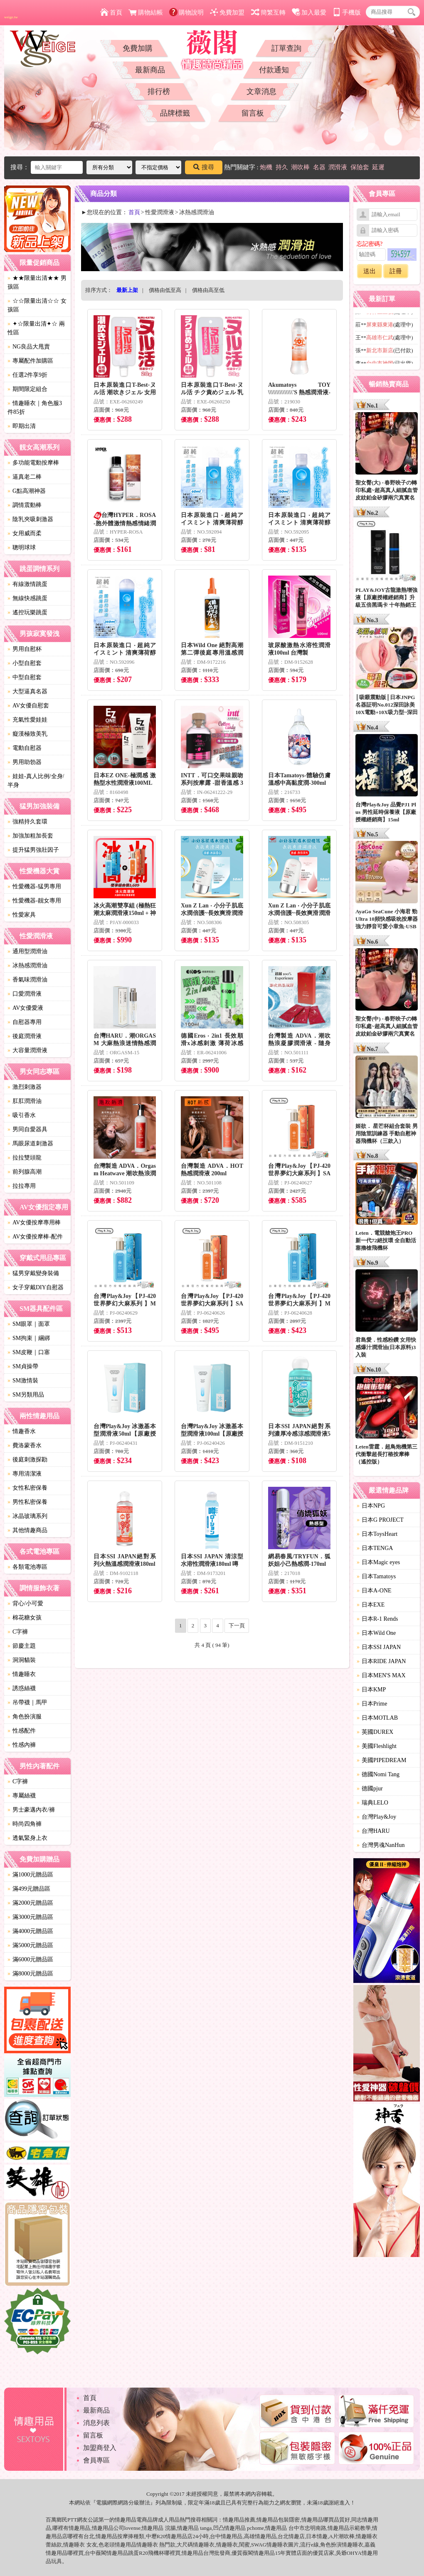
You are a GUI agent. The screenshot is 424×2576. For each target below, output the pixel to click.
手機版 (347, 12)
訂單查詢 (286, 48)
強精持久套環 (27, 821)
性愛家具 (21, 915)
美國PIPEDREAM (381, 1760)
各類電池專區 (27, 1567)
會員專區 (96, 2460)
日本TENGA (375, 1548)
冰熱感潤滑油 (27, 965)
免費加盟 (227, 12)
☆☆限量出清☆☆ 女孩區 (37, 305)
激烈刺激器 (24, 1087)
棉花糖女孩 (24, 1617)
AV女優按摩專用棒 (34, 1222)
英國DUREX (375, 1732)
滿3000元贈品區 (30, 1917)
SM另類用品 (25, 1395)
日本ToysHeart (377, 1534)
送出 (369, 271)
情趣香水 (21, 1431)
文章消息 (261, 91)
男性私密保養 (27, 1502)
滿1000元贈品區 (30, 1874)
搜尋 (203, 167)
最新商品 (150, 70)
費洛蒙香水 (24, 1445)
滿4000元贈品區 (30, 1931)
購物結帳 (145, 12)
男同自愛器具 (27, 1129)
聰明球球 (21, 547)
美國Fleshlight (377, 1746)
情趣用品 (233, 2520)
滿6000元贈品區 (30, 1959)
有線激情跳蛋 (27, 584)
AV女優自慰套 (28, 705)
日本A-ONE (374, 1590)
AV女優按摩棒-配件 (35, 1237)
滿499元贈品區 (28, 1889)
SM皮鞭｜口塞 (28, 1352)
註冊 (395, 271)
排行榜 (159, 91)
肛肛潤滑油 (24, 1101)
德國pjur (370, 1788)
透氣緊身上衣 (27, 1838)
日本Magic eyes (378, 1562)
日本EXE (371, 1605)
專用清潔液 (24, 1474)
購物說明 (186, 12)
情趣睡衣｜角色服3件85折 (34, 407)
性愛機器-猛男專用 (34, 886)
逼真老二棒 (24, 477)
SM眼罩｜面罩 (28, 1324)
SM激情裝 (22, 1380)
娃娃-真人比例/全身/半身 (35, 780)
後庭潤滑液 (24, 1036)
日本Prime (372, 1704)
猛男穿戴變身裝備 (33, 1273)
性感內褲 (21, 1745)
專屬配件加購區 (30, 361)
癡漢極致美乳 (27, 734)
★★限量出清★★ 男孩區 (37, 282)
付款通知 (274, 70)
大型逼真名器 (27, 691)
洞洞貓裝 (21, 1660)
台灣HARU (373, 1831)
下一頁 (237, 1625)
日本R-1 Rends (377, 1619)
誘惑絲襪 (21, 1688)
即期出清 (21, 426)
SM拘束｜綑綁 (28, 1338)
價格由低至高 (165, 290)
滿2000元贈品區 (30, 1903)
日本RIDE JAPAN (381, 1661)
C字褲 (17, 1632)
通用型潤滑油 (27, 951)
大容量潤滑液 (27, 1050)
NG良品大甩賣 (28, 347)
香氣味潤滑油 (27, 980)
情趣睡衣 (21, 1674)
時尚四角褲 (24, 1824)
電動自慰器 (24, 748)
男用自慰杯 (24, 649)
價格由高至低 (208, 290)
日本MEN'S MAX (381, 1675)
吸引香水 (21, 1115)
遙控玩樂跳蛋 (27, 612)
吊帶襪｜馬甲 (27, 1702)
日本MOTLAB (377, 1718)
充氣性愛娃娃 (27, 720)
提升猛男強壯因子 (33, 850)
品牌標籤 (175, 113)
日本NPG (371, 1506)
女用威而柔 (24, 533)
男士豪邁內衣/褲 (31, 1810)
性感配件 (21, 1731)
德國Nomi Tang (378, 1774)
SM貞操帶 (22, 1366)
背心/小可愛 (25, 1603)
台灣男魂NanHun (380, 1845)
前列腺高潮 (24, 1172)
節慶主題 (21, 1646)
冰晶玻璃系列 (27, 1516)
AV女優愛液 (25, 1008)
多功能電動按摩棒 (33, 463)
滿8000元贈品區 (30, 1973)
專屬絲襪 (21, 1795)
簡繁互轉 (268, 12)
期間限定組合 (27, 389)
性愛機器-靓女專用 (34, 900)
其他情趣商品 (27, 1530)
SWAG (258, 2544)
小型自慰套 (24, 663)
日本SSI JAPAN (379, 1647)
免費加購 (138, 48)
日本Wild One (376, 1633)
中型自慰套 (24, 677)
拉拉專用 (21, 1186)
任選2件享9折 (27, 375)
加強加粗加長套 (30, 836)
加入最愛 (309, 12)
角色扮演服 (24, 1716)
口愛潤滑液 (24, 994)
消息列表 (96, 2422)
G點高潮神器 (26, 491)
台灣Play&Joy (376, 1817)
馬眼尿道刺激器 (30, 1143)
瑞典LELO (372, 1803)
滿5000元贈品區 (30, 1945)
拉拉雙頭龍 (24, 1158)
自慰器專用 (24, 1022)
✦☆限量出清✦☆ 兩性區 (36, 328)
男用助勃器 (24, 762)
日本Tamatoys (376, 1576)
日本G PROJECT (380, 1520)
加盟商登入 (99, 2447)
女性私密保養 (27, 1488)
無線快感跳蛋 (27, 598)
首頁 (111, 12)
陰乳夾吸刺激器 (30, 519)
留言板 (253, 113)
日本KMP (371, 1689)
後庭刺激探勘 (27, 1459)
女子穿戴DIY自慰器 (35, 1287)
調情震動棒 (24, 505)
